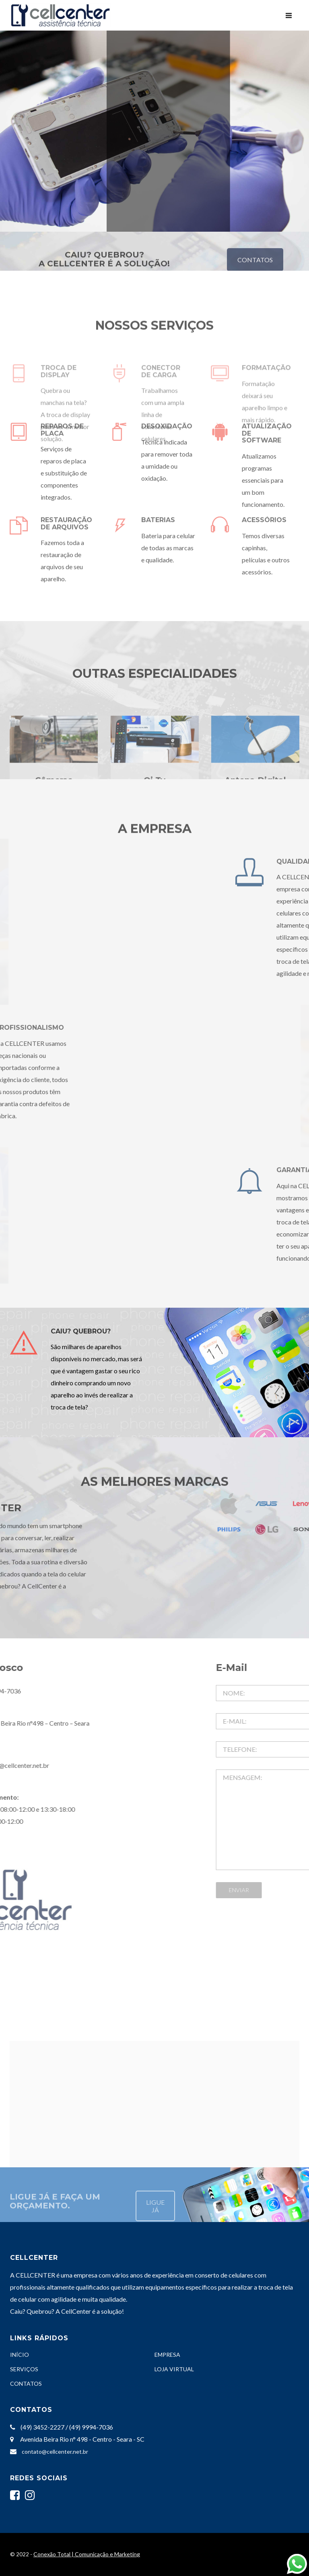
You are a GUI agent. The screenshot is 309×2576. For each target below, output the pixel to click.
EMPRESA (167, 2354)
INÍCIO (19, 2354)
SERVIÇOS (24, 2369)
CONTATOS (26, 2383)
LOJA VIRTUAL (174, 2369)
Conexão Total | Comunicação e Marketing (86, 2554)
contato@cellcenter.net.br (55, 2451)
